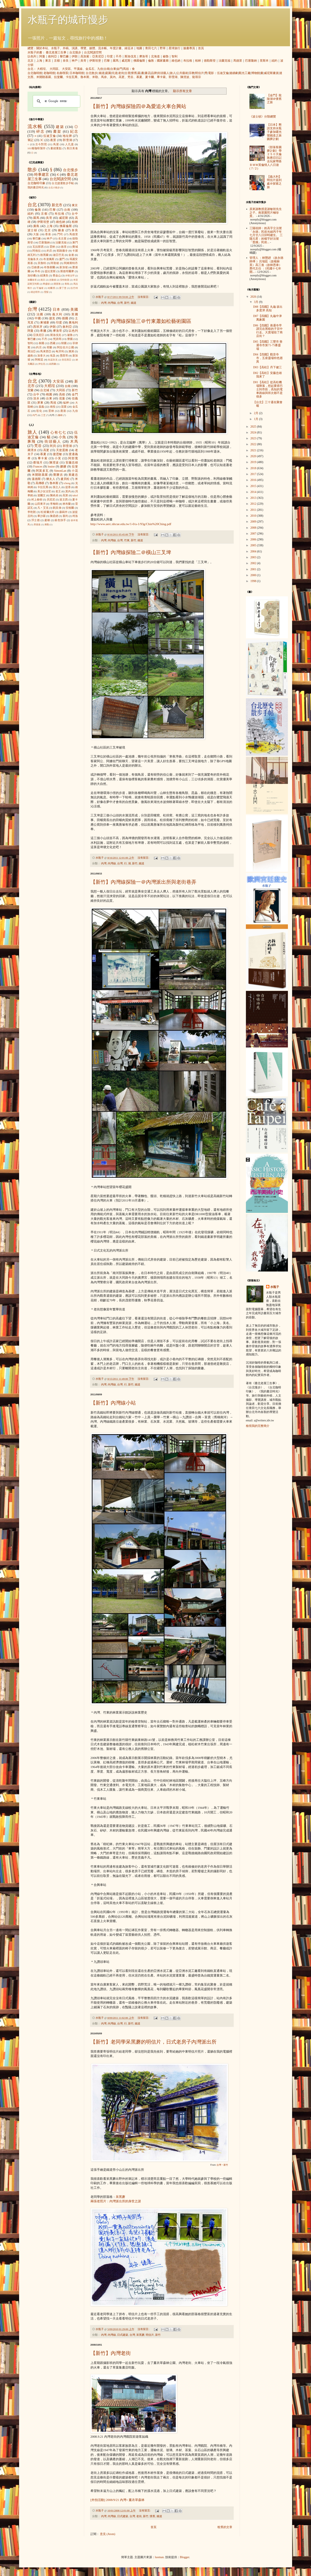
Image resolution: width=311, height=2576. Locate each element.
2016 (253, 480)
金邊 (71, 255)
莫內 (113, 77)
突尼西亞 (66, 359)
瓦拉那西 (38, 246)
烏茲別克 (53, 359)
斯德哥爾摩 (67, 271)
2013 (253, 497)
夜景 (53, 140)
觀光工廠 (245, 73)
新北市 (57, 205)
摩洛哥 (143, 56)
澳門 (75, 242)
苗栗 (64, 406)
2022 (253, 444)
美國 (74, 310)
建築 (60, 127)
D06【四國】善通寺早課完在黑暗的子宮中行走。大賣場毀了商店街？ (268, 331)
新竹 (127, 302)
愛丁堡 (63, 288)
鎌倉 (61, 230)
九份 (100, 68)
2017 (253, 474)
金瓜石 (89, 68)
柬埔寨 (44, 322)
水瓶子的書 (35, 52)
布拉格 (187, 60)
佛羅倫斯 (139, 60)
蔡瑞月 (38, 462)
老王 (58, 491)
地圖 (139, 48)
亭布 (37, 271)
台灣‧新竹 (222, 2165)
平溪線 (78, 68)
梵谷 (130, 77)
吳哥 (83, 60)
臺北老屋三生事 (56, 52)
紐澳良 (44, 275)
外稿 (66, 48)
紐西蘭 (52, 364)
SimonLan (60, 470)
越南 (30, 355)
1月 (256, 419)
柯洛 (75, 516)
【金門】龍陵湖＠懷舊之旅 (274, 99)
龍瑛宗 (196, 77)
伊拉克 (41, 364)
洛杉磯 (32, 275)
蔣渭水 (32, 450)
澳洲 (71, 351)
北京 (30, 60)
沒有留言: (144, 297)
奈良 (66, 60)
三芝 (43, 415)
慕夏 (139, 77)
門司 (60, 234)
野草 (163, 48)
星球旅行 (174, 48)
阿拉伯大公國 (65, 347)
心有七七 (58, 432)
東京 (48, 60)
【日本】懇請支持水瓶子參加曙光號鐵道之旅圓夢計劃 (274, 131)
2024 (253, 432)
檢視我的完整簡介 (257, 1425)
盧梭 (47, 520)
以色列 (32, 56)
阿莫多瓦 (42, 470)
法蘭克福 (224, 60)
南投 (52, 406)
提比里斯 (50, 271)
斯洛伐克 (130, 56)
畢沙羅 (41, 516)
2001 (253, 569)
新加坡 (63, 267)
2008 (253, 527)
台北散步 (91, 73)
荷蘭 (49, 347)
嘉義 (41, 406)
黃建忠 (73, 474)
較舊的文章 (225, 2527)
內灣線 (112, 302)
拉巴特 (74, 288)
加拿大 (41, 355)
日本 (56, 310)
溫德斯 (36, 479)
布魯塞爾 (49, 267)
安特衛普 (64, 280)
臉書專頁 (189, 48)
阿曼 (42, 56)
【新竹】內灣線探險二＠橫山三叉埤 (131, 552)
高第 (65, 495)
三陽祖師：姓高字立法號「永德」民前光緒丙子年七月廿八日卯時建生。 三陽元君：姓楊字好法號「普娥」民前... (266, 235)
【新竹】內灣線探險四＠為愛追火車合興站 (138, 106)
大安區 (66, 68)
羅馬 (116, 60)
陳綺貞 (54, 495)
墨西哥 (64, 355)
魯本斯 (84, 77)
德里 (64, 246)
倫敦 (151, 60)
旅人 (173, 73)
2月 (256, 413)
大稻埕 (41, 68)
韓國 (64, 343)
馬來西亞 (45, 351)
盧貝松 (65, 479)
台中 (75, 213)
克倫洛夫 (33, 259)
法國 (40, 314)
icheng (67, 483)
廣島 (36, 226)
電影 (211, 73)
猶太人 (50, 479)
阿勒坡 (55, 263)
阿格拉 (36, 250)
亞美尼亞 (98, 56)
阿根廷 (39, 359)
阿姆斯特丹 (71, 263)
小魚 (62, 437)
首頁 (201, 48)
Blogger (184, 2557)
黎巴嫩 (64, 56)
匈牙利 (60, 351)
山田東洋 (40, 503)
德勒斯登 (210, 60)
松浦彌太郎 (48, 512)
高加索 (84, 56)
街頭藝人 (163, 73)
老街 (121, 73)
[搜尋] (56, 101)
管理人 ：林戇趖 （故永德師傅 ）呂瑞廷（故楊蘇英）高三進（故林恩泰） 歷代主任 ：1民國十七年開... (266, 264)
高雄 (62, 394)
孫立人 (57, 487)
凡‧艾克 (43, 507)
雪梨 (46, 292)
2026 (253, 296)
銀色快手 (60, 520)
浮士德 (35, 520)
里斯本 (264, 60)
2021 (253, 450)
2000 (253, 575)
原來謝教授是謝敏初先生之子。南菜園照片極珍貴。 (265, 212)
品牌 (154, 73)
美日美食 (72, 148)
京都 (57, 60)
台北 (30, 68)
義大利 (57, 314)
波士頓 (32, 230)
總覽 (30, 48)
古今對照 (41, 144)
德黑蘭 (44, 255)
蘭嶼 (60, 415)
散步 (32, 169)
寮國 (70, 339)
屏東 (40, 402)
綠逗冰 (129, 48)
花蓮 (62, 398)
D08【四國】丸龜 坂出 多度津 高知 (267, 308)
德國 (65, 318)
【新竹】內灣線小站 (113, 1403)
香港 (48, 234)
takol (75, 495)
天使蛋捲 (62, 450)
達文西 (63, 499)
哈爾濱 (51, 288)
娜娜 (63, 466)
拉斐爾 (58, 77)
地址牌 (67, 135)
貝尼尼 (51, 499)
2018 (253, 468)
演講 (74, 48)
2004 (253, 551)
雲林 (52, 246)
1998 (253, 581)
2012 (253, 503)
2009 (253, 521)
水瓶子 (55, 48)
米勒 (95, 77)
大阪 (36, 234)
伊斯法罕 (70, 275)
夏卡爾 (149, 77)
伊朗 (74, 56)
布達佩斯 (49, 259)
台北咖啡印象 (37, 183)
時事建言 (41, 175)
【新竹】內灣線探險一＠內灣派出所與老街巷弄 (143, 882)
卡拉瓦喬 (71, 77)
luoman (159, 2557)
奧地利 (73, 322)
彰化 (39, 410)
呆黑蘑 (120, 2196)
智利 (174, 56)
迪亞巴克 (58, 255)
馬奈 (104, 77)
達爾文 (41, 495)
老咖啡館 (49, 73)
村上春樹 (36, 499)
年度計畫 (116, 48)
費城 (75, 246)
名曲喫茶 (62, 73)
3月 (256, 302)
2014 (253, 492)
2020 (253, 456)
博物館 (255, 73)
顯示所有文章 (182, 91)
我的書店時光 (36, 187)
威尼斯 (126, 60)
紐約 (274, 60)
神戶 (74, 60)
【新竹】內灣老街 (111, 2353)
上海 (39, 60)
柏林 (198, 60)
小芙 (58, 458)
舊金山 (57, 275)
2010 (253, 515)
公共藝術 (182, 73)
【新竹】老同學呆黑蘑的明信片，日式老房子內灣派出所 (154, 2042)
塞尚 (65, 516)
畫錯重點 (56, 148)
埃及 (52, 355)
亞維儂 (35, 267)
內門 (34, 415)
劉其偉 (57, 507)
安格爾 (70, 507)
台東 (113, 68)
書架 (57, 131)
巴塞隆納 (251, 60)
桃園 (49, 394)
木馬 (74, 442)
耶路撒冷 (62, 250)
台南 (107, 68)
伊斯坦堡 (95, 60)
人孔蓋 (69, 144)
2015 (253, 486)
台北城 (44, 390)
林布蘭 (67, 503)
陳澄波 (184, 77)
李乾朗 (32, 512)
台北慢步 (75, 52)
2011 (253, 509)
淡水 (36, 398)
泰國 (41, 343)
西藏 (52, 343)
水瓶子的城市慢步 (68, 19)
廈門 (62, 259)
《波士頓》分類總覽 (262, 116)
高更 (122, 77)
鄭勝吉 (58, 474)
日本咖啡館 (77, 73)
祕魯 (166, 56)
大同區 (54, 68)
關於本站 (42, 48)
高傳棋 (40, 483)
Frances (37, 466)
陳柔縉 (54, 516)
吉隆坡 (52, 280)
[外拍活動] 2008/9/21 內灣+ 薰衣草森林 (118, 2500)
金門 (119, 68)
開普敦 (57, 284)
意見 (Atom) (107, 2534)
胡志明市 (35, 292)
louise (51, 466)
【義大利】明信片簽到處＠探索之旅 (274, 182)
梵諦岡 (57, 339)
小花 (75, 470)
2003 (253, 557)
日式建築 (122, 2334)
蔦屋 (56, 144)
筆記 (31, 140)
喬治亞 (32, 351)
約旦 (49, 250)
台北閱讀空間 (93, 52)
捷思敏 (57, 454)
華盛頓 (46, 284)
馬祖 (126, 68)
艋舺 (66, 402)
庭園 (108, 73)
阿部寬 (73, 458)
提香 (68, 487)
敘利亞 (52, 56)
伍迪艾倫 (223, 73)
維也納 (176, 60)
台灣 (120, 302)
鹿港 (63, 410)
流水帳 (102, 48)
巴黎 (107, 60)
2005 (253, 545)
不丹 (119, 56)
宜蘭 (31, 390)
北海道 (155, 56)
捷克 (52, 318)
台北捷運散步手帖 (63, 183)
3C (41, 140)
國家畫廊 (163, 60)
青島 (67, 284)
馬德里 (237, 60)
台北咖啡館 (35, 73)
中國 (38, 318)
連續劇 (233, 73)
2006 (253, 539)
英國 (74, 314)
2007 (253, 533)
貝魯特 (42, 263)
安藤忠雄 (72, 462)
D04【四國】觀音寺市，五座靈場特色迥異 (268, 358)
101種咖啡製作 (37, 148)
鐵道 (102, 73)
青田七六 (151, 48)
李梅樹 (54, 503)
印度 (110, 56)
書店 (148, 73)
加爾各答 (32, 280)
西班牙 (38, 326)
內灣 (103, 302)
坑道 (115, 73)
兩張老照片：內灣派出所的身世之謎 (116, 2201)
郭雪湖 (173, 77)
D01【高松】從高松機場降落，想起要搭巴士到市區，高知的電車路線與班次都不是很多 (268, 389)
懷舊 (134, 73)
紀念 (74, 131)
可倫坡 (40, 288)
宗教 (192, 73)
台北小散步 (54, 187)
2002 (253, 563)
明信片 (199, 73)
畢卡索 (161, 77)
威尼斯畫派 (271, 73)
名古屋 (62, 238)
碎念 (40, 131)
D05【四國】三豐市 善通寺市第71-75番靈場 (267, 345)
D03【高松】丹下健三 (267, 367)
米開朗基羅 (43, 77)
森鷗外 (63, 512)
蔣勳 (47, 524)
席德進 (37, 524)
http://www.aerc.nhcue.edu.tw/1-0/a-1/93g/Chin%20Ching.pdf (131, 524)
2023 (253, 438)
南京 (43, 280)
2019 (253, 462)
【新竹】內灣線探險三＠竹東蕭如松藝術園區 (141, 321)
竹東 (127, 540)
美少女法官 (44, 491)
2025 (253, 426)
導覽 (83, 48)
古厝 (127, 73)
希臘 (43, 330)
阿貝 (53, 446)
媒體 (92, 48)
